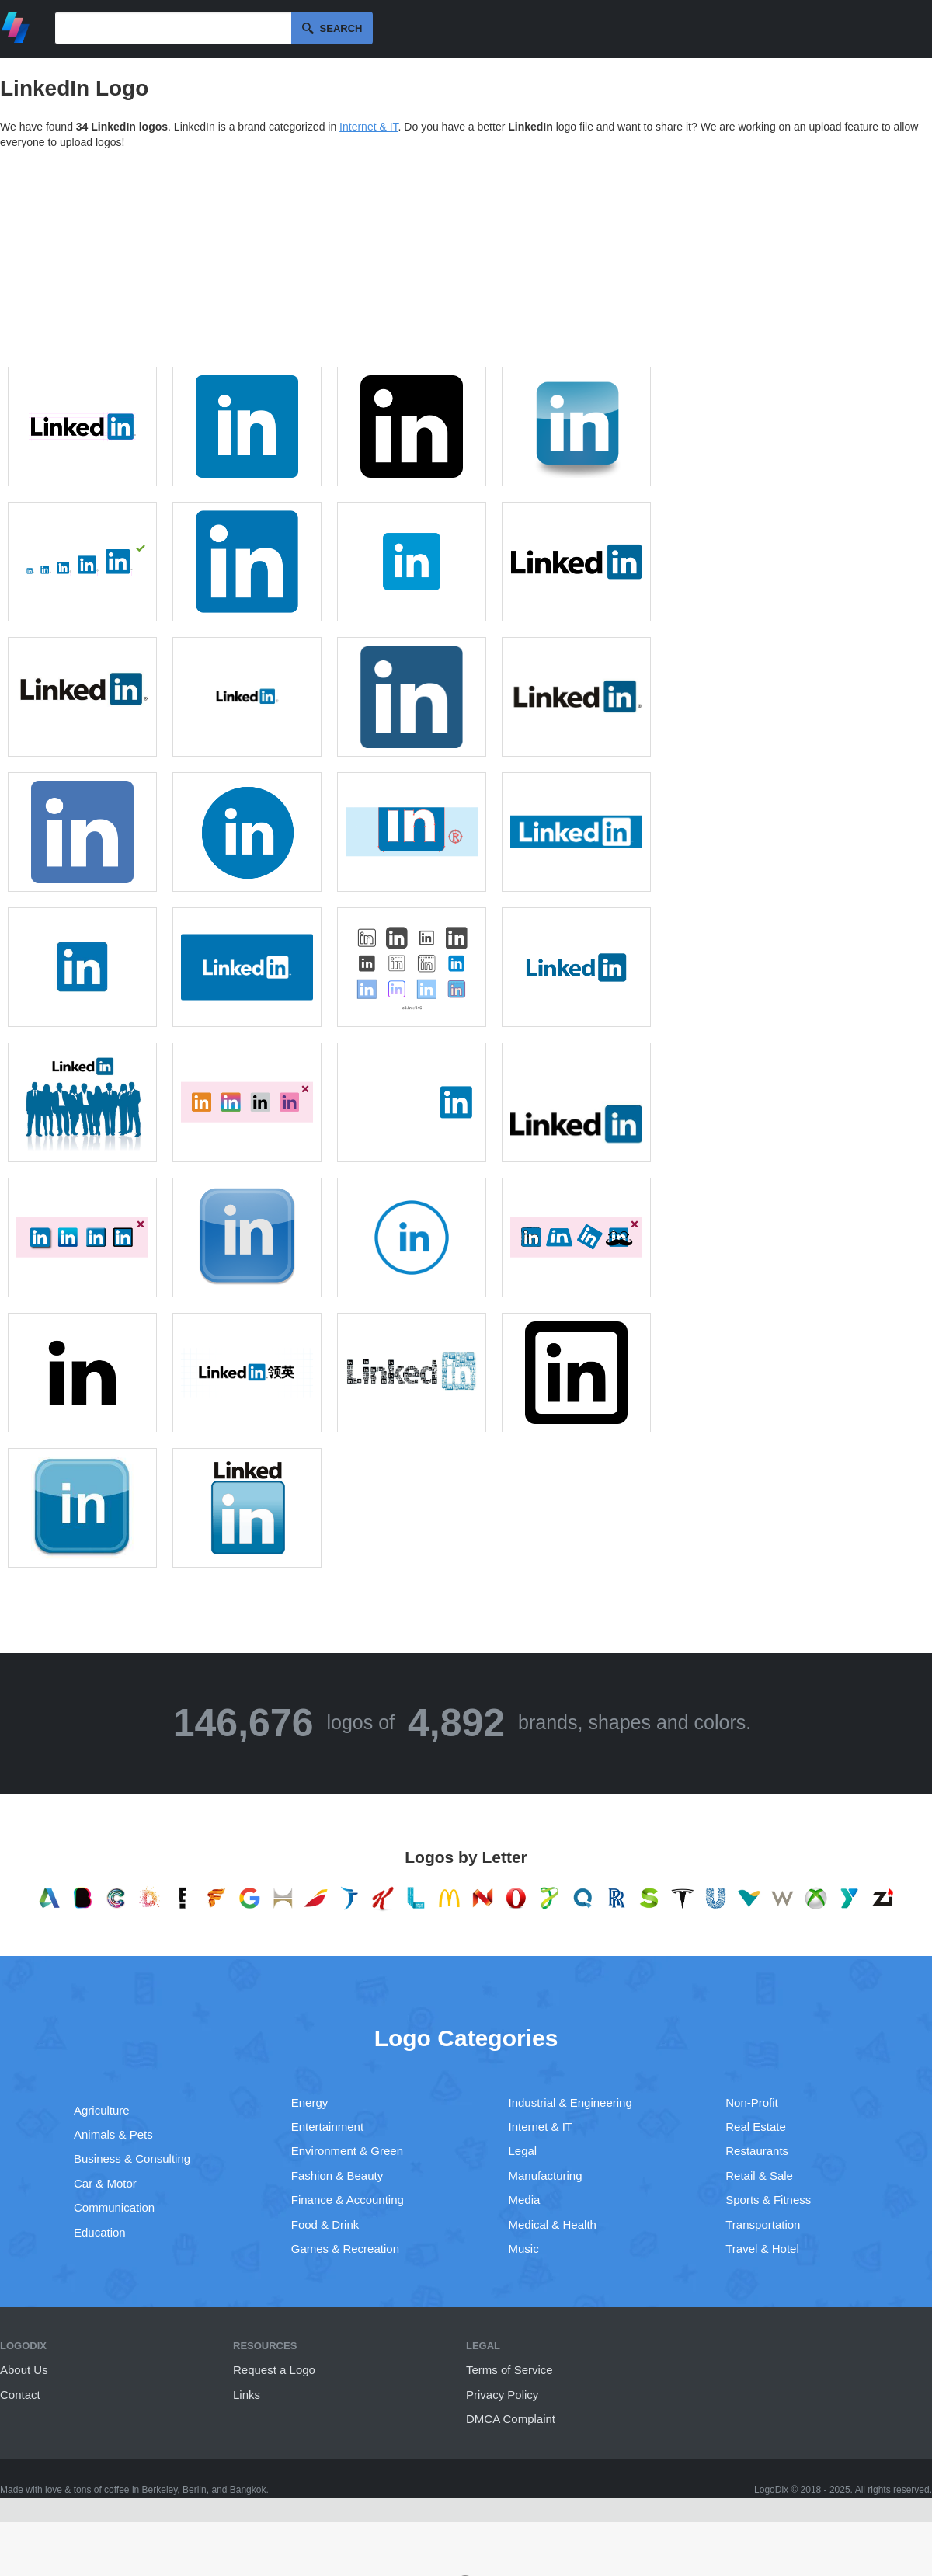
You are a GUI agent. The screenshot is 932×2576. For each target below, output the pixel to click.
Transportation (762, 2224)
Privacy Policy (502, 2394)
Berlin (195, 2489)
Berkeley (160, 2489)
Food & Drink (325, 2224)
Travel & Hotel (761, 2248)
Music (524, 2248)
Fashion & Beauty (337, 2175)
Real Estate (755, 2126)
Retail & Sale (759, 2175)
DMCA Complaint (510, 2418)
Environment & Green (347, 2150)
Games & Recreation (345, 2248)
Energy (310, 2102)
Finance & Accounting (347, 2199)
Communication (114, 2207)
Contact (20, 2394)
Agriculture (102, 2110)
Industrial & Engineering (570, 2102)
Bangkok (248, 2489)
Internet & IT (368, 126)
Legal (523, 2150)
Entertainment (327, 2126)
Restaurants (756, 2150)
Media (525, 2199)
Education (100, 2232)
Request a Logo (274, 2369)
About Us (24, 2369)
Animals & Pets (113, 2134)
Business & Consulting (132, 2158)
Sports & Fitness (768, 2199)
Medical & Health (552, 2224)
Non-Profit (751, 2102)
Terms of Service (509, 2369)
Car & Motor (105, 2183)
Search (341, 28)
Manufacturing (545, 2175)
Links (246, 2394)
